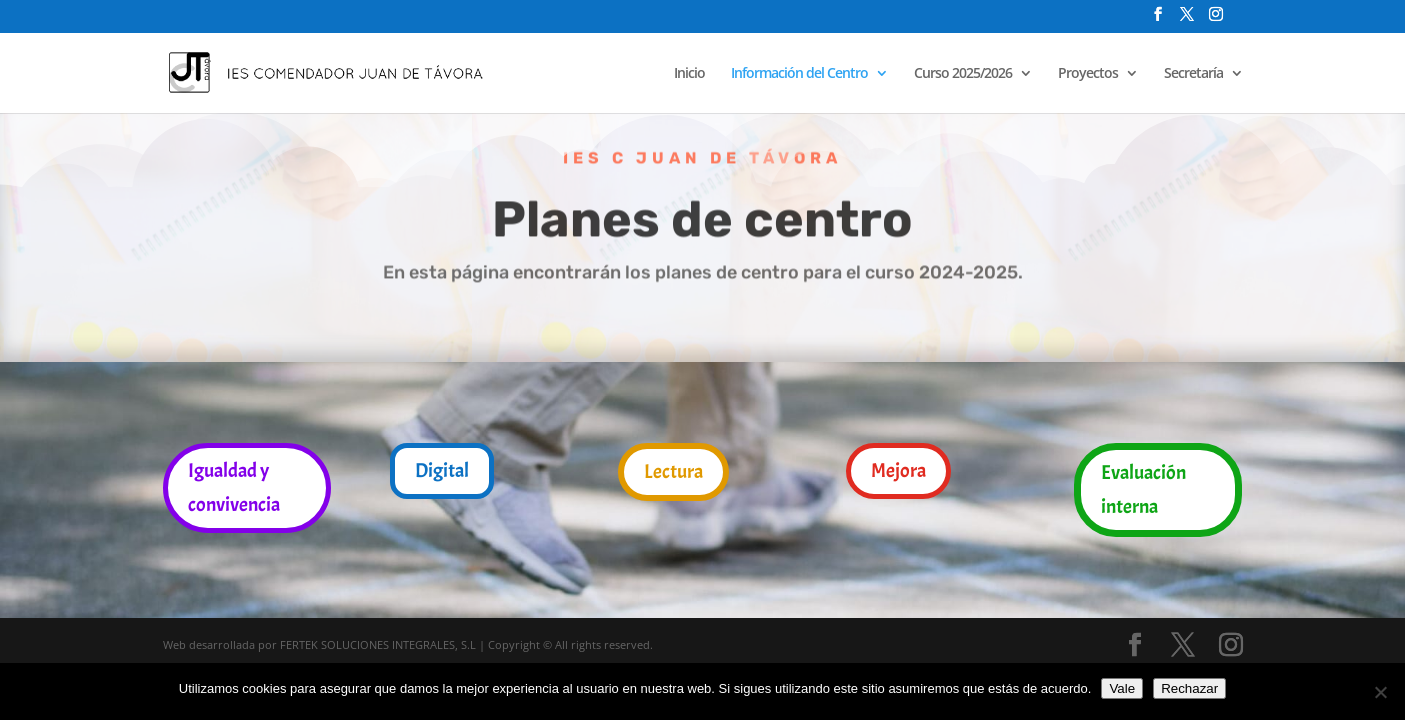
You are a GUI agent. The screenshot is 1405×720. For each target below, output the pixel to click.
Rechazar (1189, 688)
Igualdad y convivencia (234, 487)
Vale (1122, 688)
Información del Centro (799, 74)
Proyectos (1088, 74)
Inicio (689, 74)
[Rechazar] (1380, 692)
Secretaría (1193, 74)
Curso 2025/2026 (963, 74)
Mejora (898, 470)
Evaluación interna (1143, 489)
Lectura (673, 471)
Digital (442, 470)
